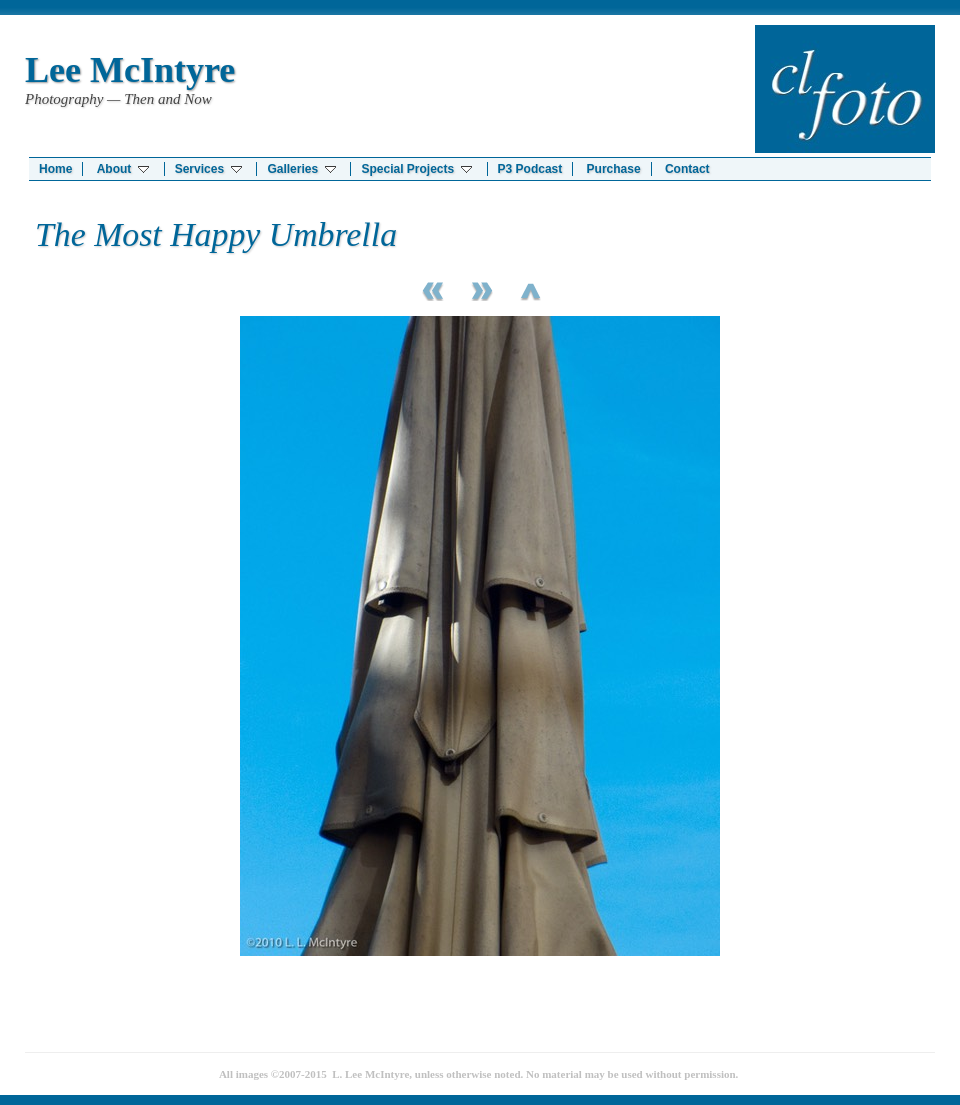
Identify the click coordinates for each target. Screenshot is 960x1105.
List (530, 288)
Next (480, 288)
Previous (430, 288)
